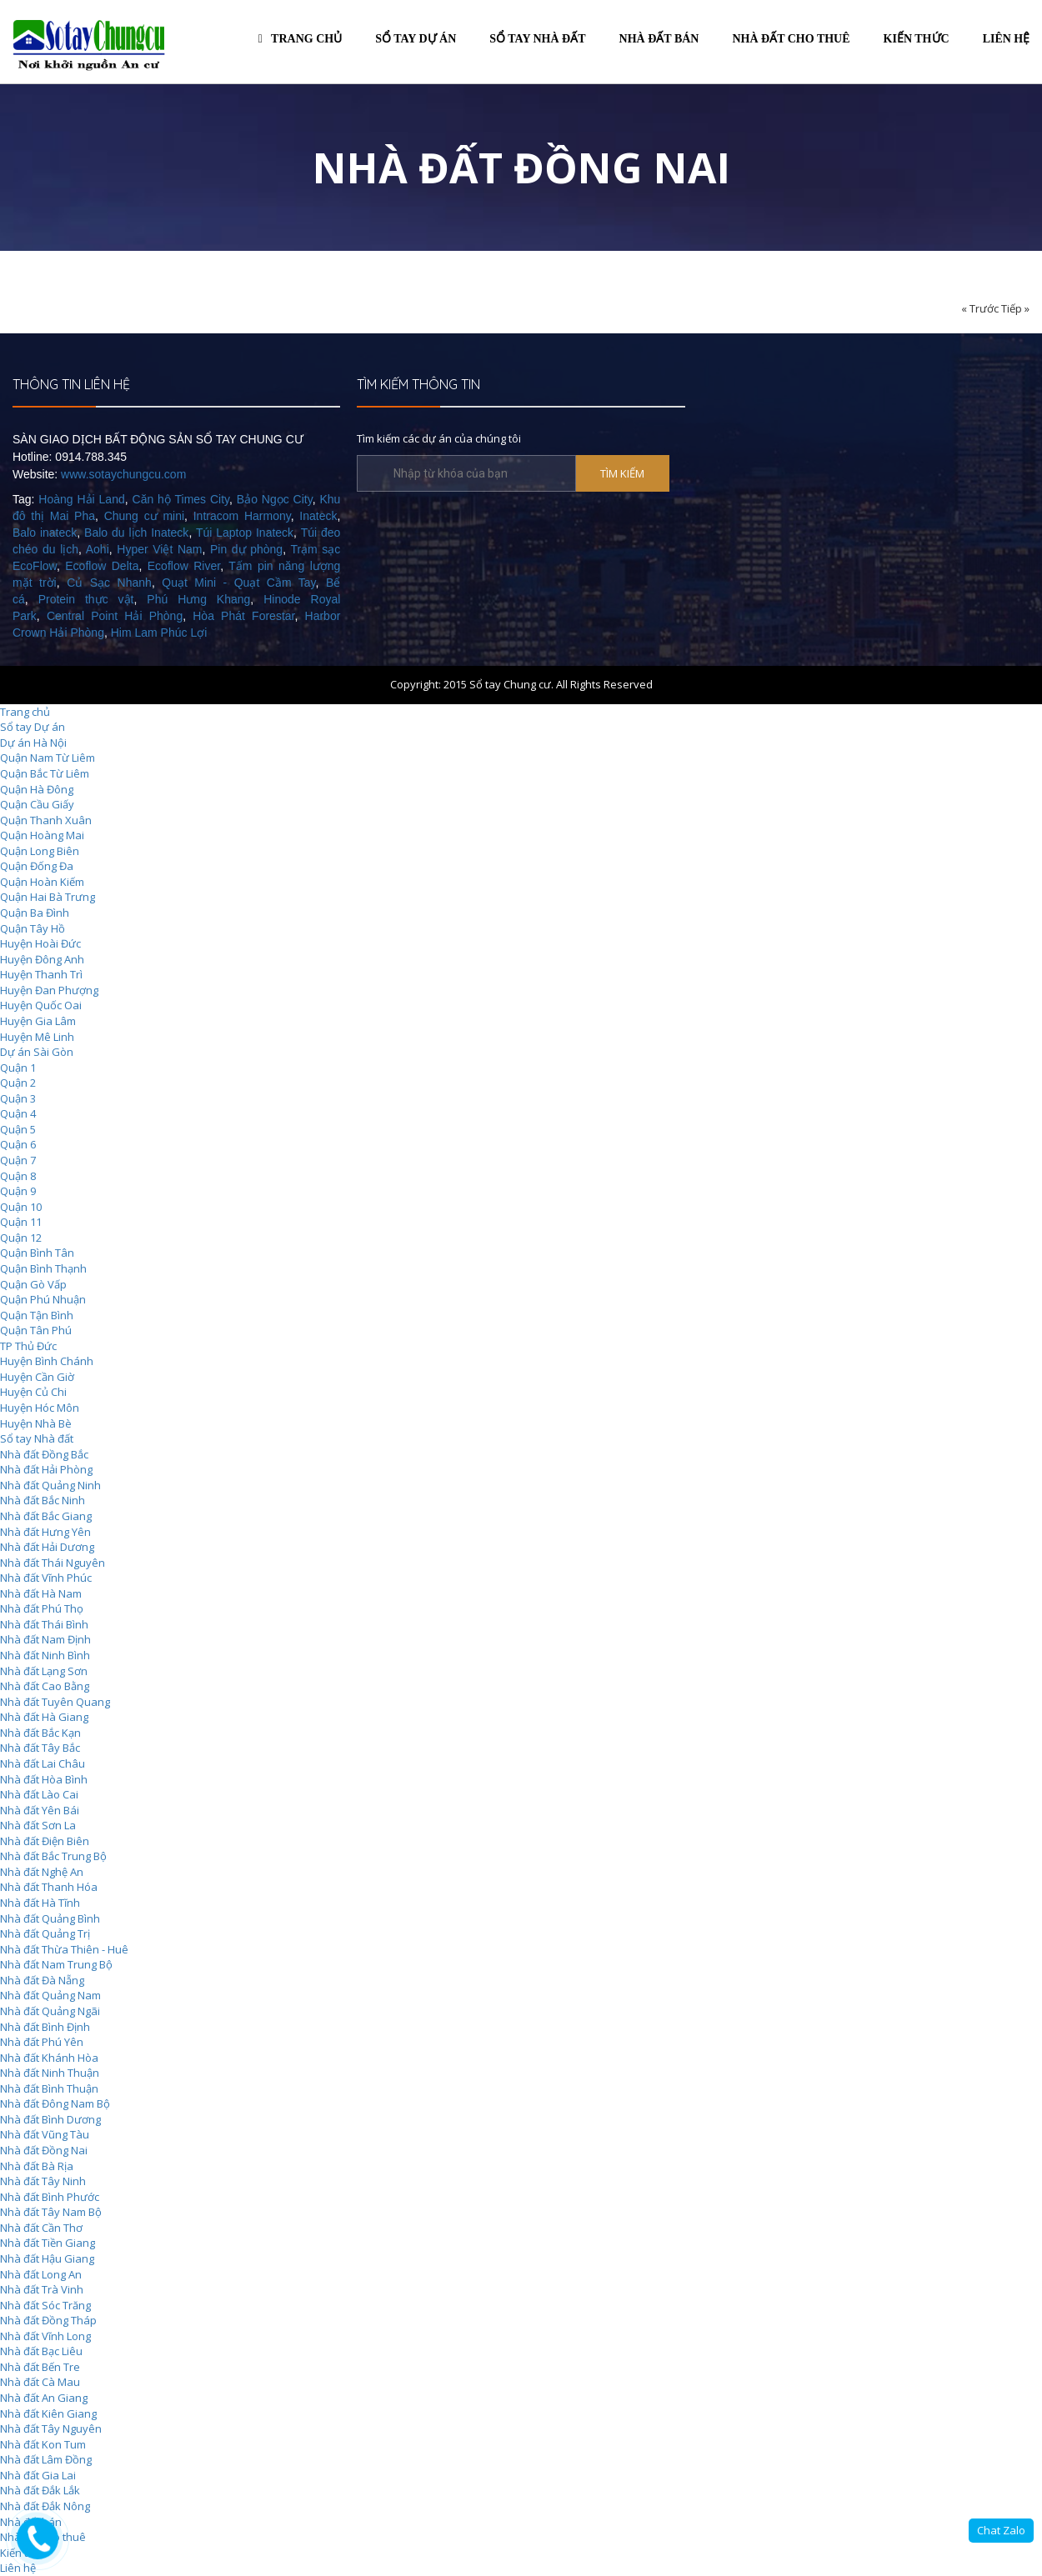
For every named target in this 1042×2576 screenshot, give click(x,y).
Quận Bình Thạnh (43, 1268)
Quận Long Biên (39, 850)
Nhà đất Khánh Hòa (49, 2057)
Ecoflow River (184, 566)
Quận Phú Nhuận (43, 1299)
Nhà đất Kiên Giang (48, 2413)
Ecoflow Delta (101, 566)
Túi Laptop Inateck (244, 532)
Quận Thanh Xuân (46, 820)
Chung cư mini (144, 516)
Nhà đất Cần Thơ (41, 2227)
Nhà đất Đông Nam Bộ (55, 2103)
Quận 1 (18, 1067)
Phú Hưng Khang (198, 599)
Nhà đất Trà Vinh (41, 2289)
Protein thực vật (86, 599)
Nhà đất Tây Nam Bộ (51, 2211)
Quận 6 (18, 1144)
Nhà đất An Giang (44, 2397)
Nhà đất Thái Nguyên (52, 1562)
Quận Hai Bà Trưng (47, 896)
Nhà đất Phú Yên (41, 2041)
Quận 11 (21, 1221)
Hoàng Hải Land (81, 499)
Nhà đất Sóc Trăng (45, 2305)
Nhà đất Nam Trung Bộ (56, 1964)
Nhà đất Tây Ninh (43, 2180)
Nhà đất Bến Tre (40, 2366)
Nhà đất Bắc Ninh (42, 1500)
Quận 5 (18, 1129)
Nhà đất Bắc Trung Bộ (53, 1855)
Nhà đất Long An (41, 2274)
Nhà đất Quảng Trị (45, 1933)
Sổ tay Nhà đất (36, 1438)
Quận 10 (21, 1206)
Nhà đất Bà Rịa (36, 2165)
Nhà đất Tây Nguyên (51, 2428)
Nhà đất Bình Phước (49, 2196)
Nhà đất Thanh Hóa (49, 1886)
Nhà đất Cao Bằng (44, 1685)
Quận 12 (21, 1237)
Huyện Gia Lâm (38, 1020)
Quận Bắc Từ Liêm (44, 773)
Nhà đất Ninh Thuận (49, 2072)
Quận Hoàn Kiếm (42, 881)
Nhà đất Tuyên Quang (55, 1701)
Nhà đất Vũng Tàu (44, 2134)
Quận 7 (18, 1160)
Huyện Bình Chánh (46, 1360)
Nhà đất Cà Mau (40, 2381)
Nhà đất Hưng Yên (45, 1531)
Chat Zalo (1001, 2530)
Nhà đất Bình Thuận (49, 2088)
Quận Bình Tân (37, 1252)
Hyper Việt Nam (159, 549)
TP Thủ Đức (28, 1345)
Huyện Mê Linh (37, 1036)
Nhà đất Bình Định (45, 2026)
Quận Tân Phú (36, 1330)
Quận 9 (18, 1190)
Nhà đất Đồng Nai (44, 2150)
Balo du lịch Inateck (136, 532)
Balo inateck (45, 532)
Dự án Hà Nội (33, 742)
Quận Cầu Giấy (37, 804)
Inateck (318, 516)
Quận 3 (18, 1098)
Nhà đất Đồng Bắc (44, 1454)
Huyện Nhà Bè (36, 1423)
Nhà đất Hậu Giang (47, 2258)
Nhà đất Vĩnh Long (45, 2335)
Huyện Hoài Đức (40, 943)
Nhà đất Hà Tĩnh (40, 1902)
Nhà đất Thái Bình (44, 1624)
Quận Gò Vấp (33, 1284)
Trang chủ (300, 39)
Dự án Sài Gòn (36, 1051)
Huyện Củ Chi (33, 1391)
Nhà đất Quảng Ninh (50, 1485)
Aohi (97, 549)
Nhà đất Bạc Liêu (41, 2350)
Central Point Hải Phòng (115, 616)
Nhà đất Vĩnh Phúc (46, 1577)
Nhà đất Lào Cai (39, 1794)
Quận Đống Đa (36, 865)
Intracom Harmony (242, 516)
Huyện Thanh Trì (41, 974)
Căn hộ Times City (181, 499)
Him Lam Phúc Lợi (159, 632)
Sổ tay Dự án (32, 726)
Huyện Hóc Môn (39, 1407)
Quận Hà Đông (36, 789)
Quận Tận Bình (36, 1315)
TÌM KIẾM (622, 473)
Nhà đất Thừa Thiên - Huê (64, 1949)
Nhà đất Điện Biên (44, 1840)
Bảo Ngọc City (275, 499)
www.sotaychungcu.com (123, 474)
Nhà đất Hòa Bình (44, 1779)
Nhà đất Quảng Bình (50, 1918)
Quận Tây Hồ (32, 928)
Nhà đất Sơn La (38, 1825)
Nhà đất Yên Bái (39, 1810)
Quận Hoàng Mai (42, 835)
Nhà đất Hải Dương (47, 1546)
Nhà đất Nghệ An (41, 1871)
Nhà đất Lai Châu (42, 1763)
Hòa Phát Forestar (243, 616)
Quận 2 (18, 1082)
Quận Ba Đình (34, 912)
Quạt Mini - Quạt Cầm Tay (238, 582)
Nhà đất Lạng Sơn (44, 1670)
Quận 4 (18, 1113)
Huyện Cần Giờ (37, 1376)
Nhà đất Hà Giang (44, 1716)
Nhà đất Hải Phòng (46, 1469)
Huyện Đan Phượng (49, 990)
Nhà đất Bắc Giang (46, 1515)
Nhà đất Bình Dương (50, 2119)
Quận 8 (18, 1175)
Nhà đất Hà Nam (41, 1593)
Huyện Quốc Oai (41, 1005)
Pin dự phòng (246, 549)
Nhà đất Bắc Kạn (40, 1732)
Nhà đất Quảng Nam (50, 1995)
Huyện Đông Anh (42, 959)
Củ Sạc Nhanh (109, 582)
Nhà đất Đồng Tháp (48, 2320)
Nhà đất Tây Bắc (40, 1747)
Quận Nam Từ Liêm (47, 757)
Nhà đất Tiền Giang (47, 2242)
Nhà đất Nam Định (45, 1639)
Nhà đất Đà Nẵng (42, 1980)
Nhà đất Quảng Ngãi (50, 2010)
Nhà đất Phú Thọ (41, 1608)
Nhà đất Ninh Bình (45, 1655)
